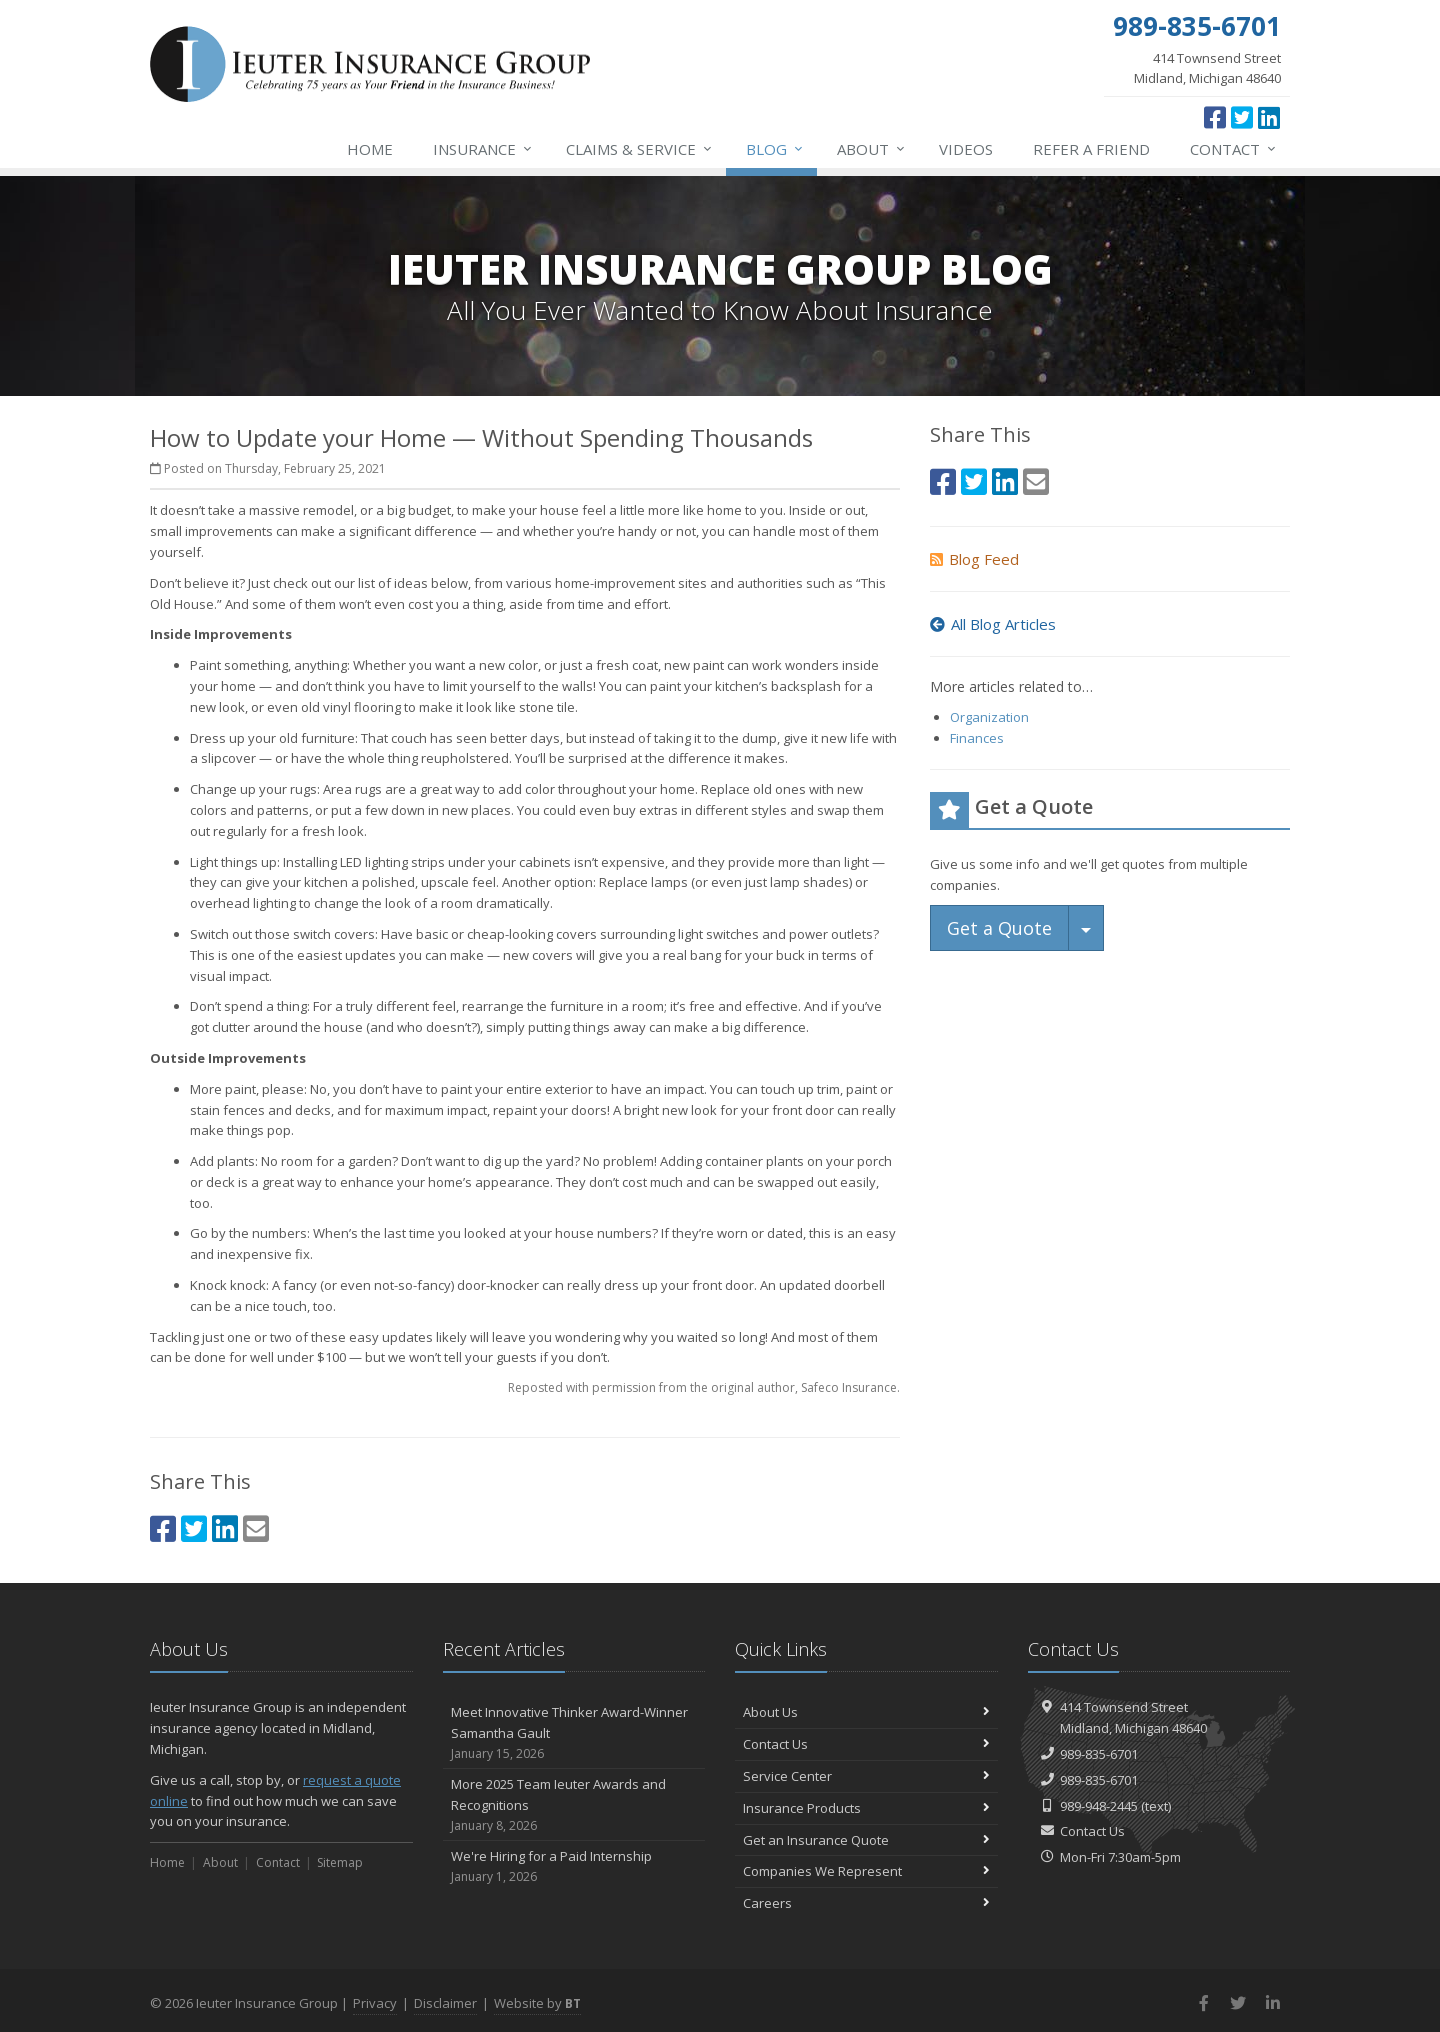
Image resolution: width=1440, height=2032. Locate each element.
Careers (866, 1903)
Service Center (866, 1776)
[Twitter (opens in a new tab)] (1242, 117)
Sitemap (340, 1862)
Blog (775, 149)
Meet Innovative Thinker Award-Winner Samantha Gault (574, 1733)
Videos (966, 149)
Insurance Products (866, 1808)
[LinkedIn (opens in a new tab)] (1269, 117)
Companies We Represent (866, 1871)
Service (640, 149)
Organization (989, 717)
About (872, 149)
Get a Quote (999, 928)
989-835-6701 (1099, 1754)
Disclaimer (445, 2003)
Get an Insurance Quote (866, 1840)
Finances (977, 738)
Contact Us (866, 1744)
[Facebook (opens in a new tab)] (1215, 117)
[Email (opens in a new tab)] (256, 1528)
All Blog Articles (993, 624)
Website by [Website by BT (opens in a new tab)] (537, 2003)
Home (370, 149)
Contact (1234, 149)
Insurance (483, 149)
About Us (866, 1712)
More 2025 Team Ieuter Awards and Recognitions (574, 1805)
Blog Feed (974, 559)
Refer (1091, 149)
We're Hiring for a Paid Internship (574, 1866)
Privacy (375, 2003)
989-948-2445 (1099, 1806)
